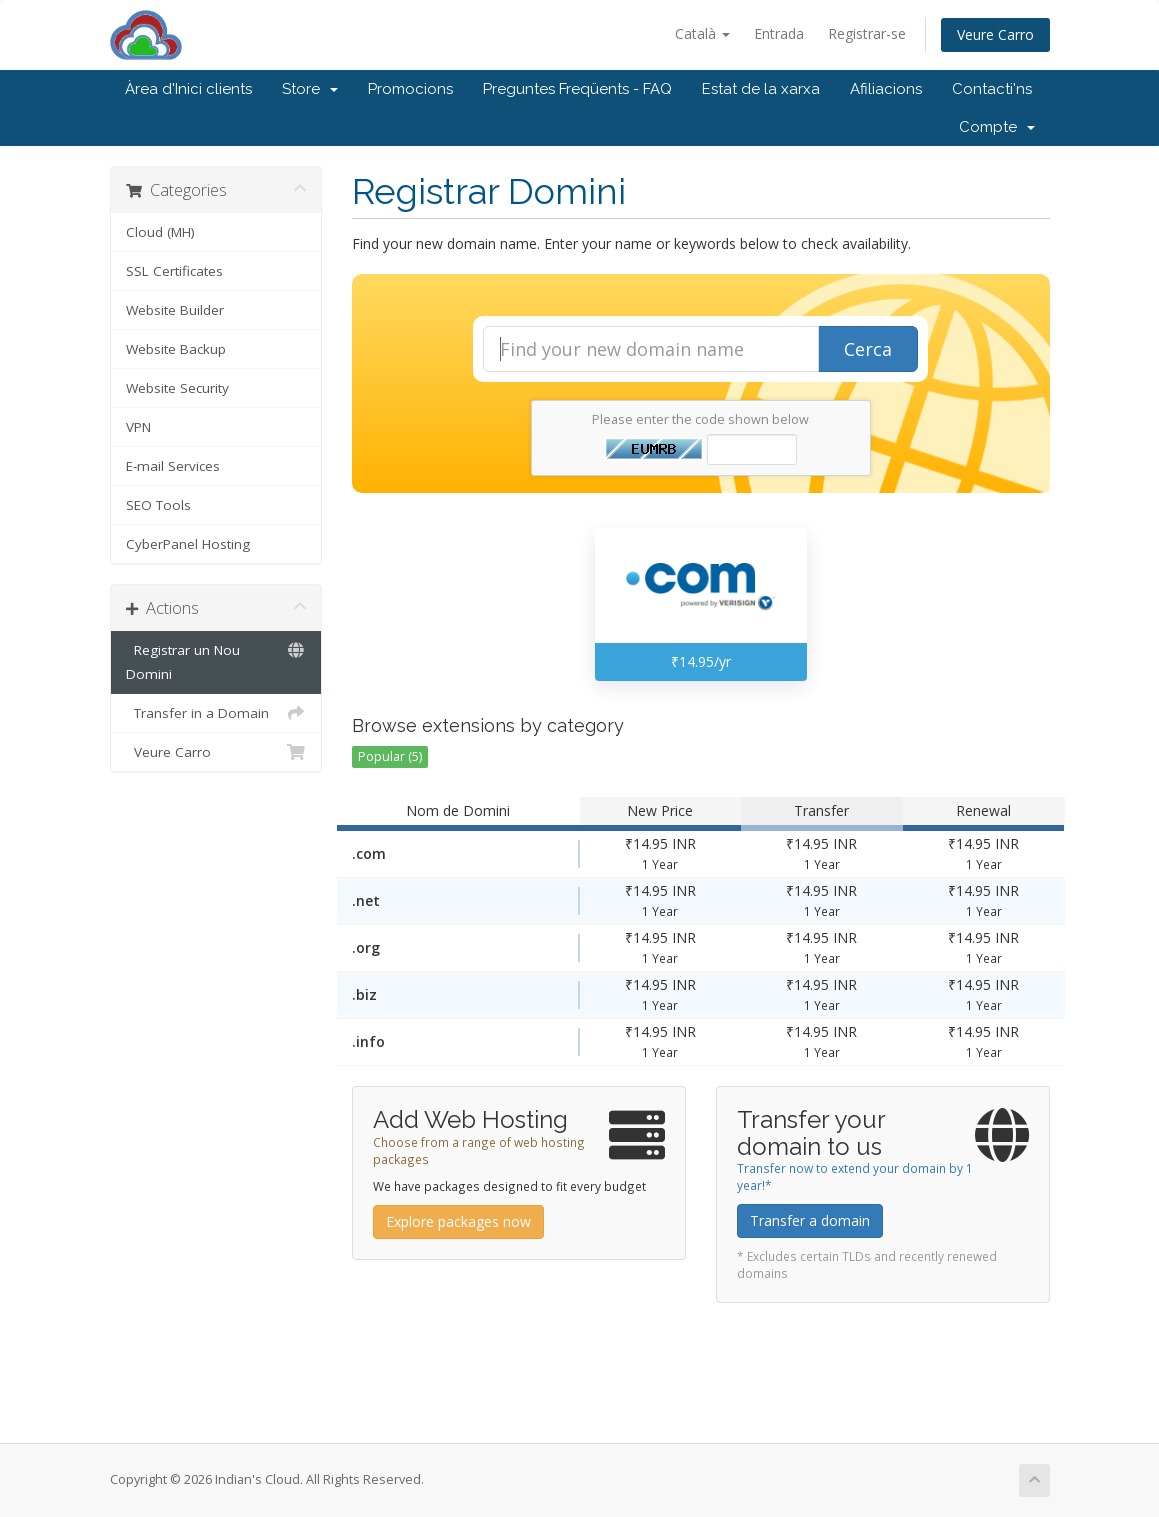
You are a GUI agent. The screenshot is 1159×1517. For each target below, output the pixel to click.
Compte (997, 127)
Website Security (177, 388)
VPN (138, 427)
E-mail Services (173, 466)
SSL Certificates (174, 271)
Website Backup (176, 349)
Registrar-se (867, 33)
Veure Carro (995, 34)
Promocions (410, 89)
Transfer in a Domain (216, 713)
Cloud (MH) (160, 232)
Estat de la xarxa (761, 89)
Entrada (779, 33)
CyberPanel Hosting (188, 544)
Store (310, 89)
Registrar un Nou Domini (216, 660)
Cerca (868, 349)
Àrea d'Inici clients (188, 89)
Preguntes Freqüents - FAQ (577, 89)
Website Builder (175, 310)
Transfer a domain (810, 1220)
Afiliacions (886, 89)
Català (702, 33)
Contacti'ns (992, 89)
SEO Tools (158, 505)
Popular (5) (390, 756)
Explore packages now (458, 1221)
